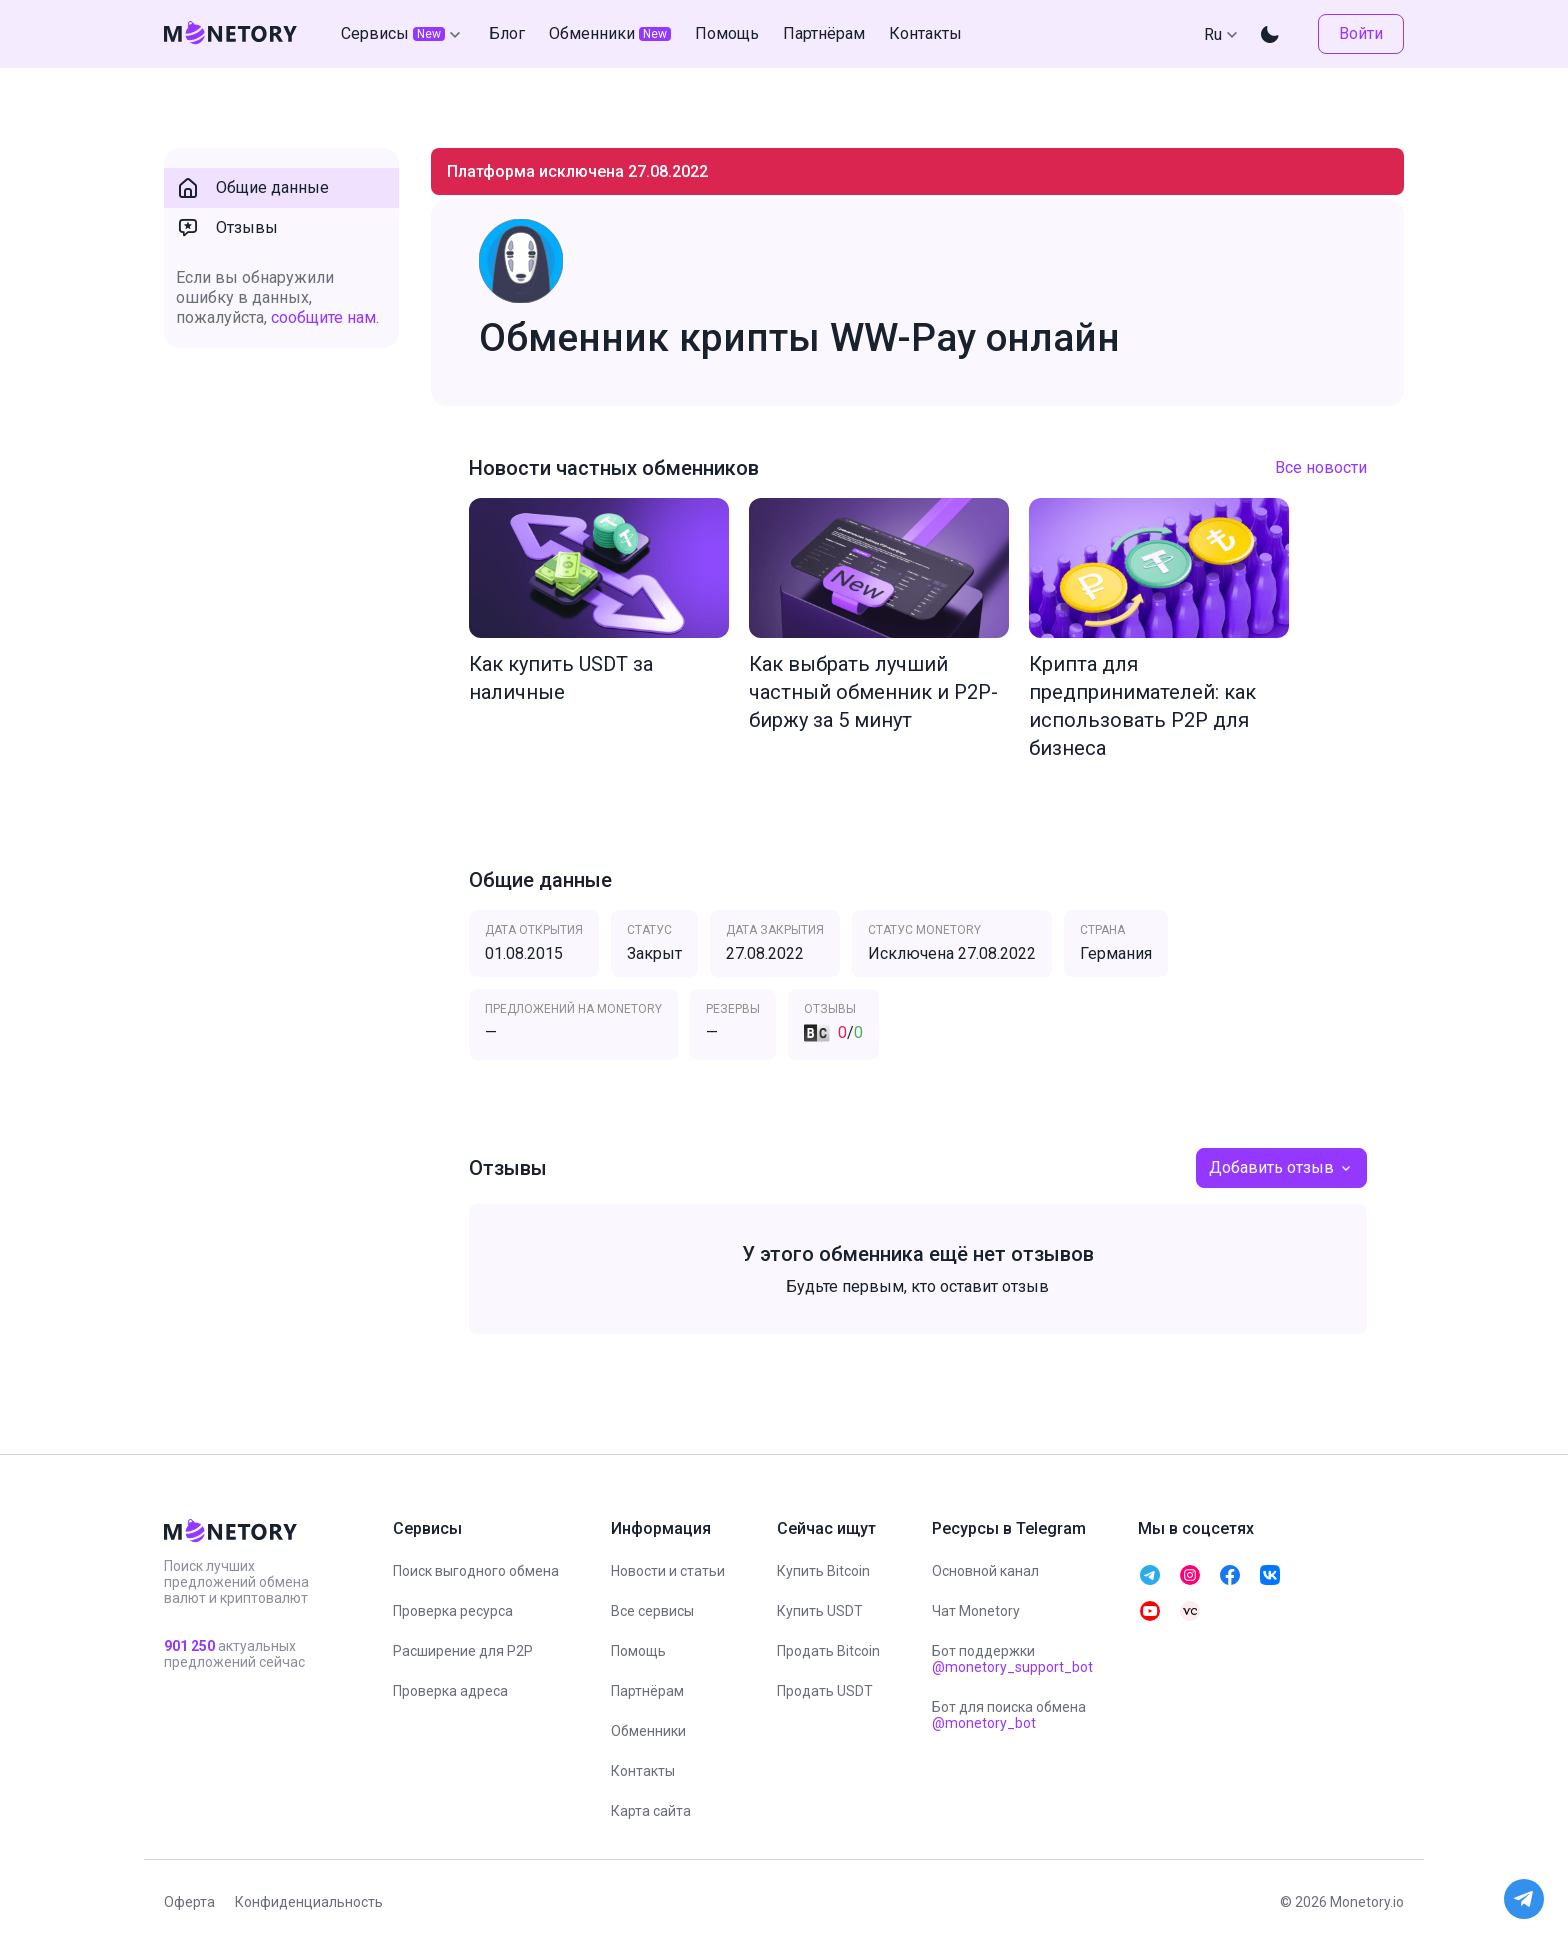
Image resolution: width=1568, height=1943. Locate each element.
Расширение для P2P (463, 1651)
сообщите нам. (325, 317)
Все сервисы (652, 1611)
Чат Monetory (976, 1611)
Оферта (189, 1902)
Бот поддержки (1012, 1659)
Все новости (1321, 467)
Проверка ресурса (453, 1611)
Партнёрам (647, 1691)
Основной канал (985, 1571)
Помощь (638, 1651)
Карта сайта (651, 1811)
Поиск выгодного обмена (476, 1571)
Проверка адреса (450, 1691)
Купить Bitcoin (823, 1571)
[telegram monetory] (1150, 1575)
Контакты (643, 1771)
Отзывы (227, 228)
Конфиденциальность (309, 1902)
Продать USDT (825, 1691)
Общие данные (252, 188)
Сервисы (403, 34)
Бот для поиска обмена (1009, 1715)
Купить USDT (820, 1611)
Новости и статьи (668, 1571)
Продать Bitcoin (828, 1651)
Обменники (648, 1731)
